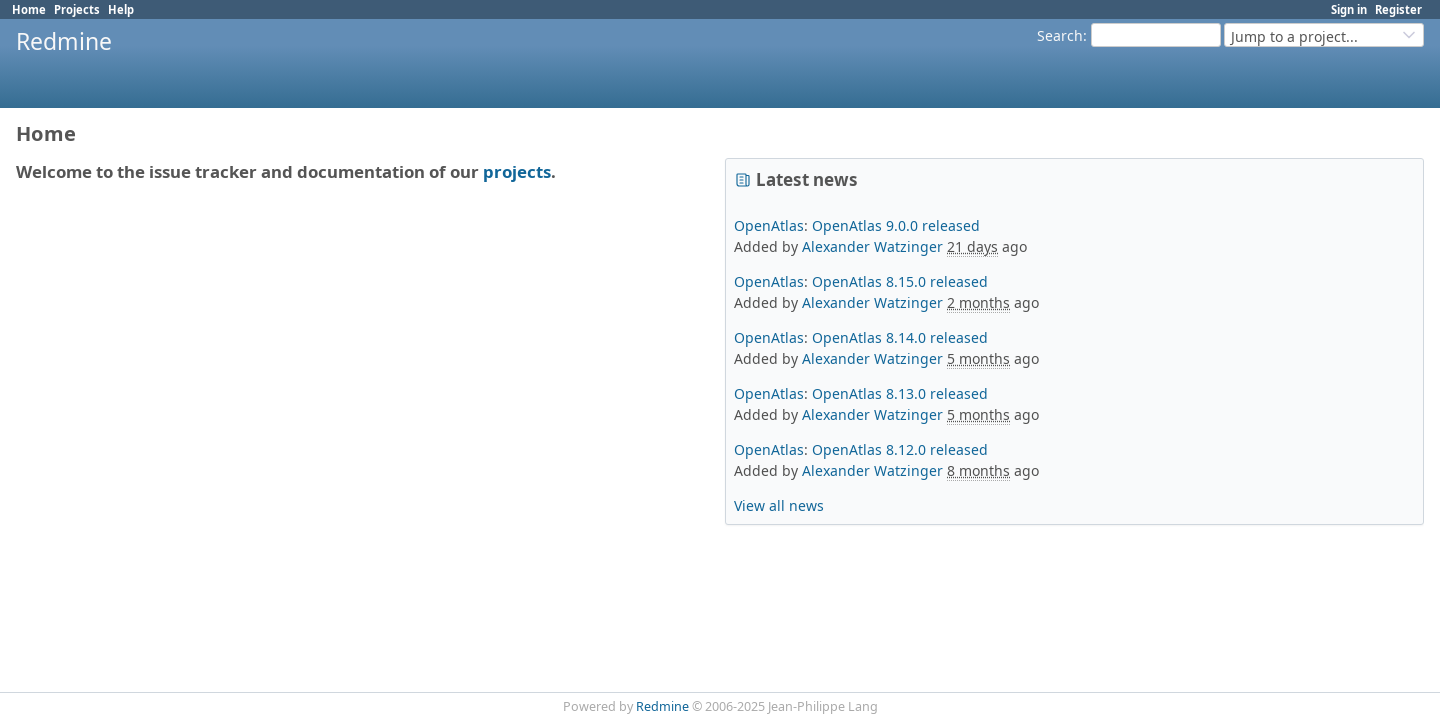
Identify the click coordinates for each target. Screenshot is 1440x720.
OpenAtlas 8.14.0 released (900, 337)
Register (1398, 9)
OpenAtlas (769, 225)
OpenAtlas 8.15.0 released (900, 281)
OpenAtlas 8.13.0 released (900, 393)
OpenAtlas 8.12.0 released (900, 449)
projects (517, 171)
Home (29, 9)
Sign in (1349, 9)
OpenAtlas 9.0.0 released (896, 225)
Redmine (662, 706)
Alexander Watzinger (872, 246)
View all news (779, 505)
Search (1060, 35)
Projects (77, 9)
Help (121, 9)
